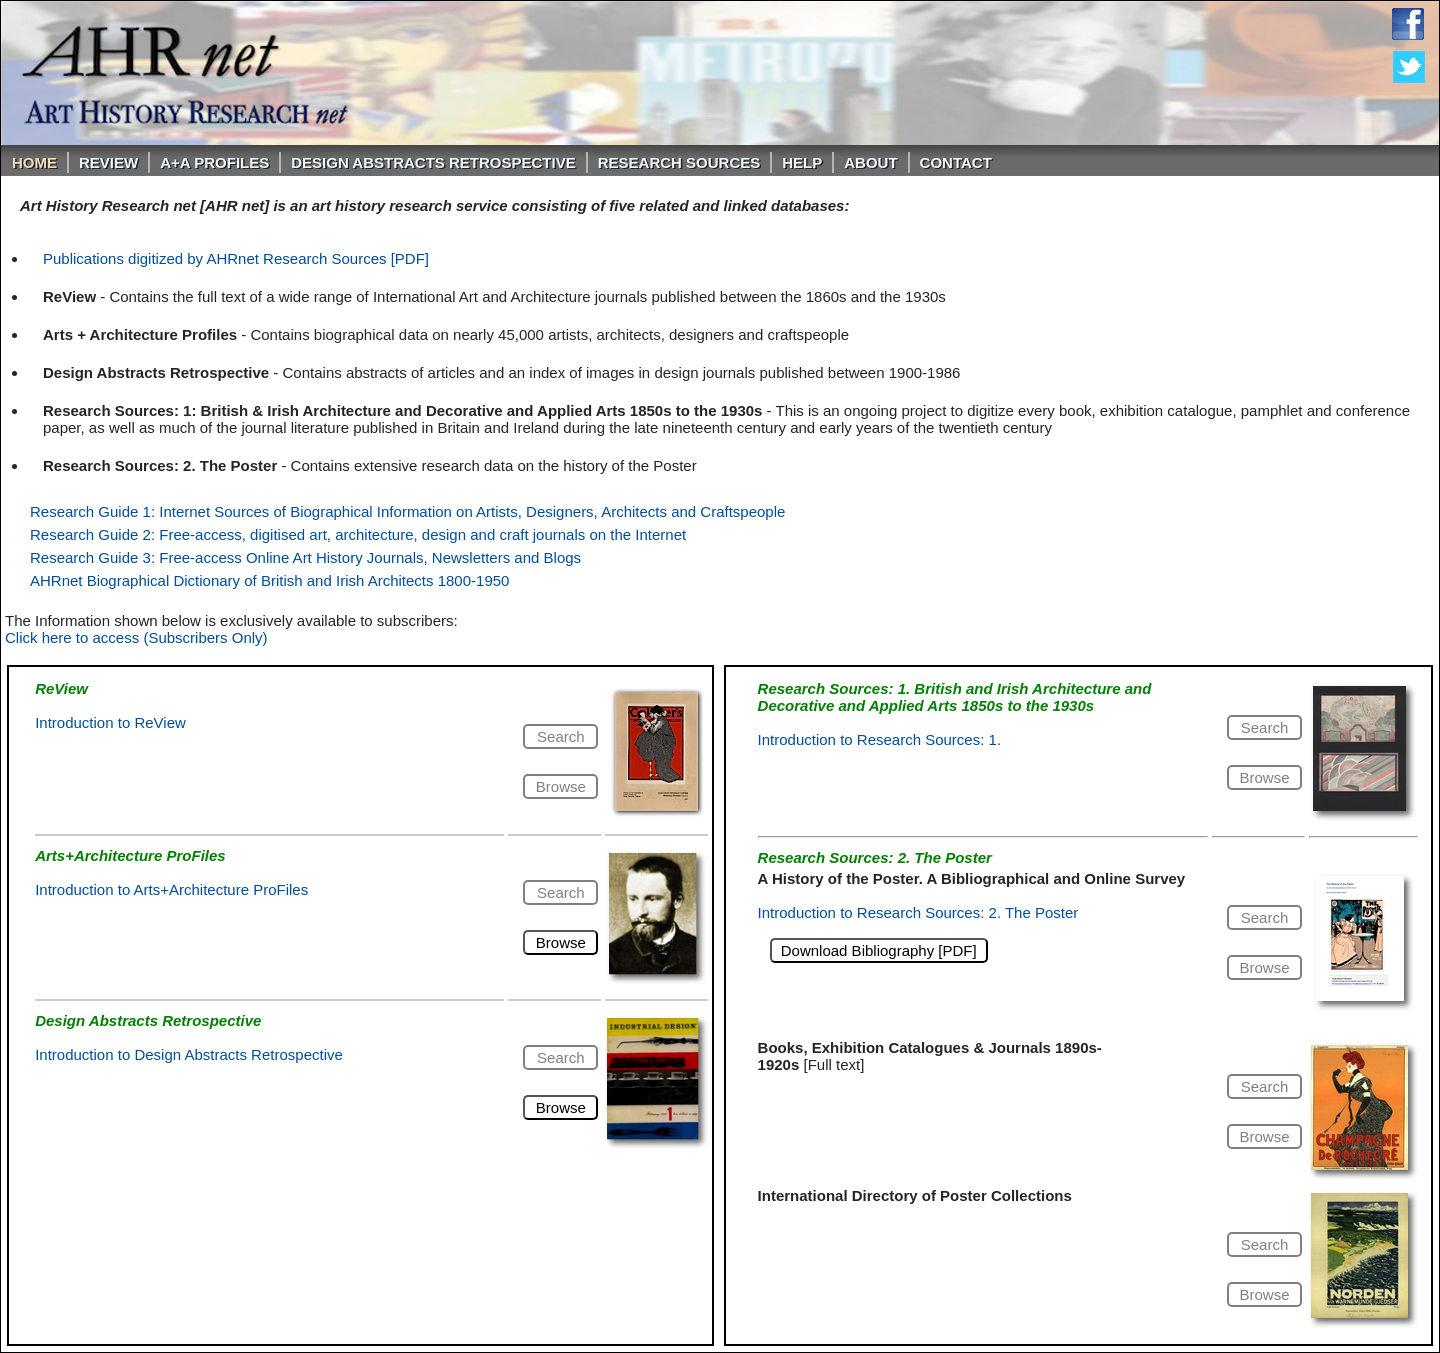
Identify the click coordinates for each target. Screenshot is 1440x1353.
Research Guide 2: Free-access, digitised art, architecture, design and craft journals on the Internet (358, 534)
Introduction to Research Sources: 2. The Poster (918, 912)
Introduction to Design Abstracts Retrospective (189, 1054)
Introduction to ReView (110, 722)
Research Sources (679, 162)
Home (34, 162)
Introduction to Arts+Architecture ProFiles (171, 889)
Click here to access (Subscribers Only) (136, 637)
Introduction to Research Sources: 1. (879, 739)
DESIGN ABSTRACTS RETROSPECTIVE (433, 162)
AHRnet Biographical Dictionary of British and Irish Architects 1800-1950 (269, 580)
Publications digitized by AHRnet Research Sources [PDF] (236, 258)
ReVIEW (108, 162)
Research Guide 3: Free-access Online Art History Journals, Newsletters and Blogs (305, 557)
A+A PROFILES (214, 162)
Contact (956, 162)
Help (802, 162)
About (870, 162)
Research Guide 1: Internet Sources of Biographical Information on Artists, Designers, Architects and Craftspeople (407, 511)
